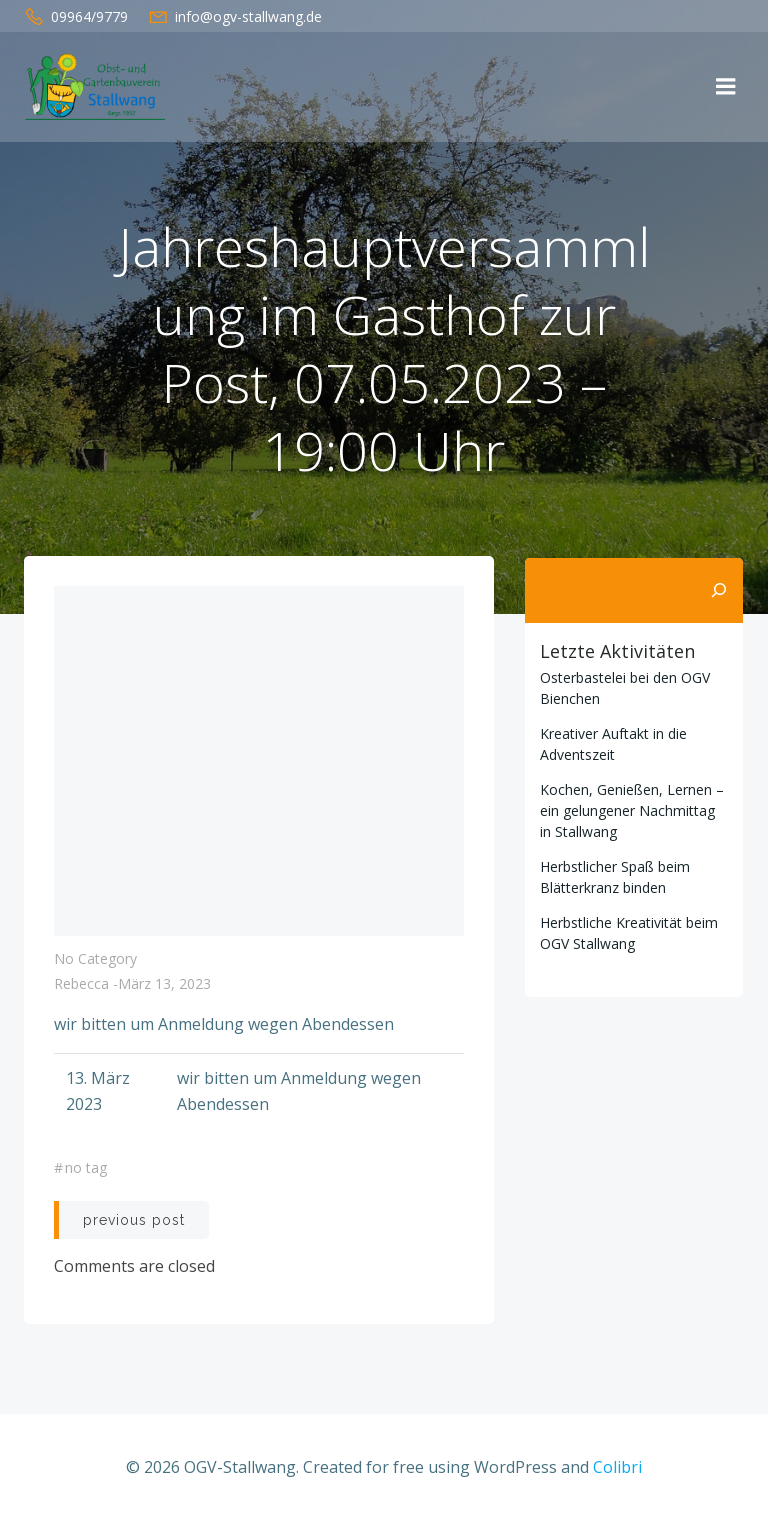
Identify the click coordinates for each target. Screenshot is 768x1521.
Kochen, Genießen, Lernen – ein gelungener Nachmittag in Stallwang (631, 808)
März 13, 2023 (164, 984)
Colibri (617, 1467)
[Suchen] (720, 589)
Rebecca (81, 984)
